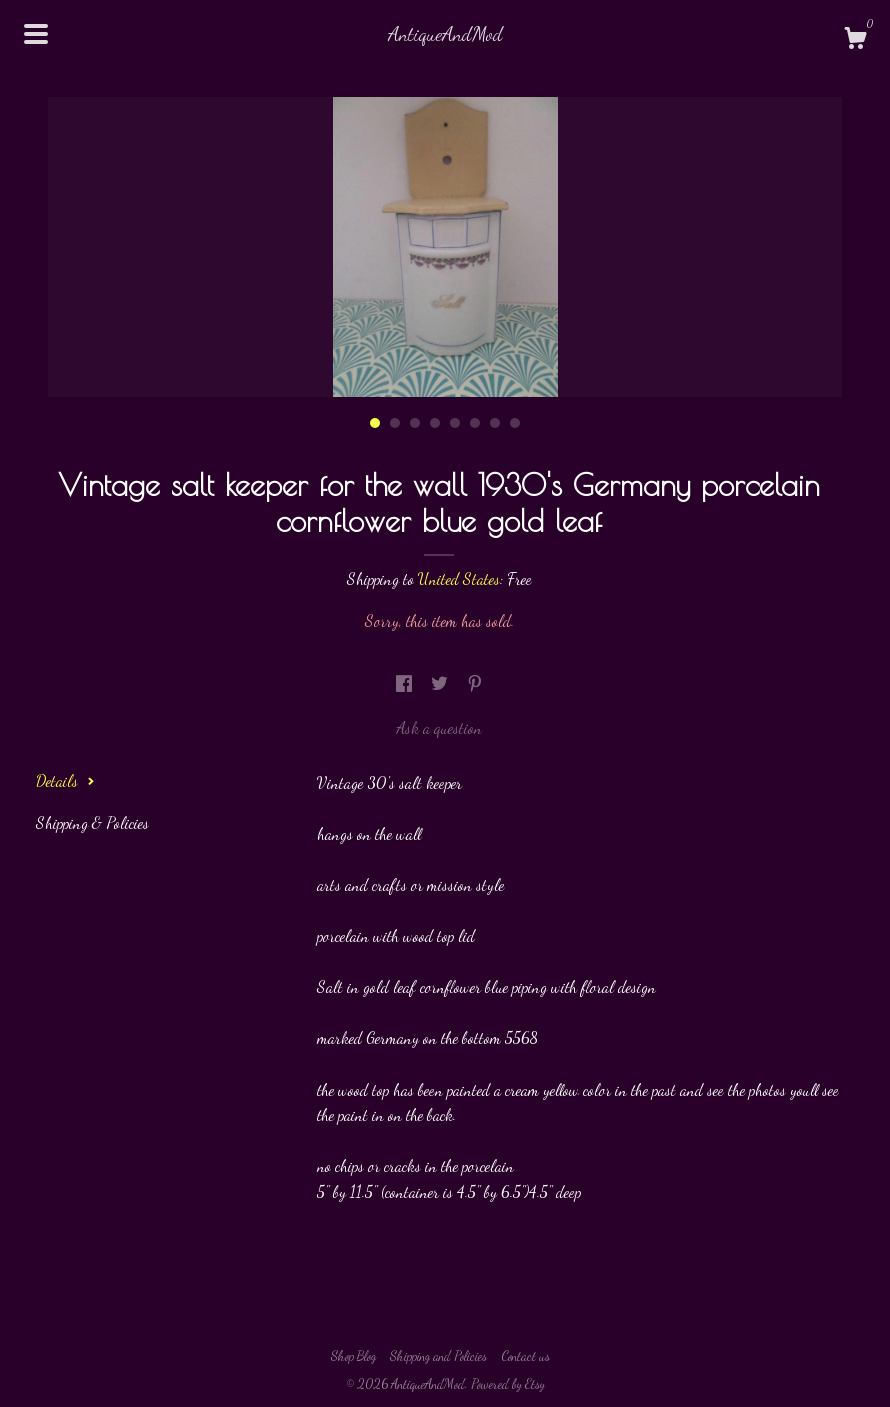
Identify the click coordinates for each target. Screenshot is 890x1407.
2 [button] (395, 423)
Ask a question (439, 727)
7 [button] (495, 423)
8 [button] (515, 423)
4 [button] (435, 423)
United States (459, 578)
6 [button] (475, 423)
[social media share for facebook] (406, 683)
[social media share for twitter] (441, 683)
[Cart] (855, 41)
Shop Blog (353, 1356)
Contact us (525, 1356)
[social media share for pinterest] (475, 683)
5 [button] (455, 423)
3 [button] (415, 423)
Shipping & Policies (92, 822)
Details (65, 780)
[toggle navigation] (36, 34)
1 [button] (375, 423)
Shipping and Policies (438, 1356)
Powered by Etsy (508, 1384)
